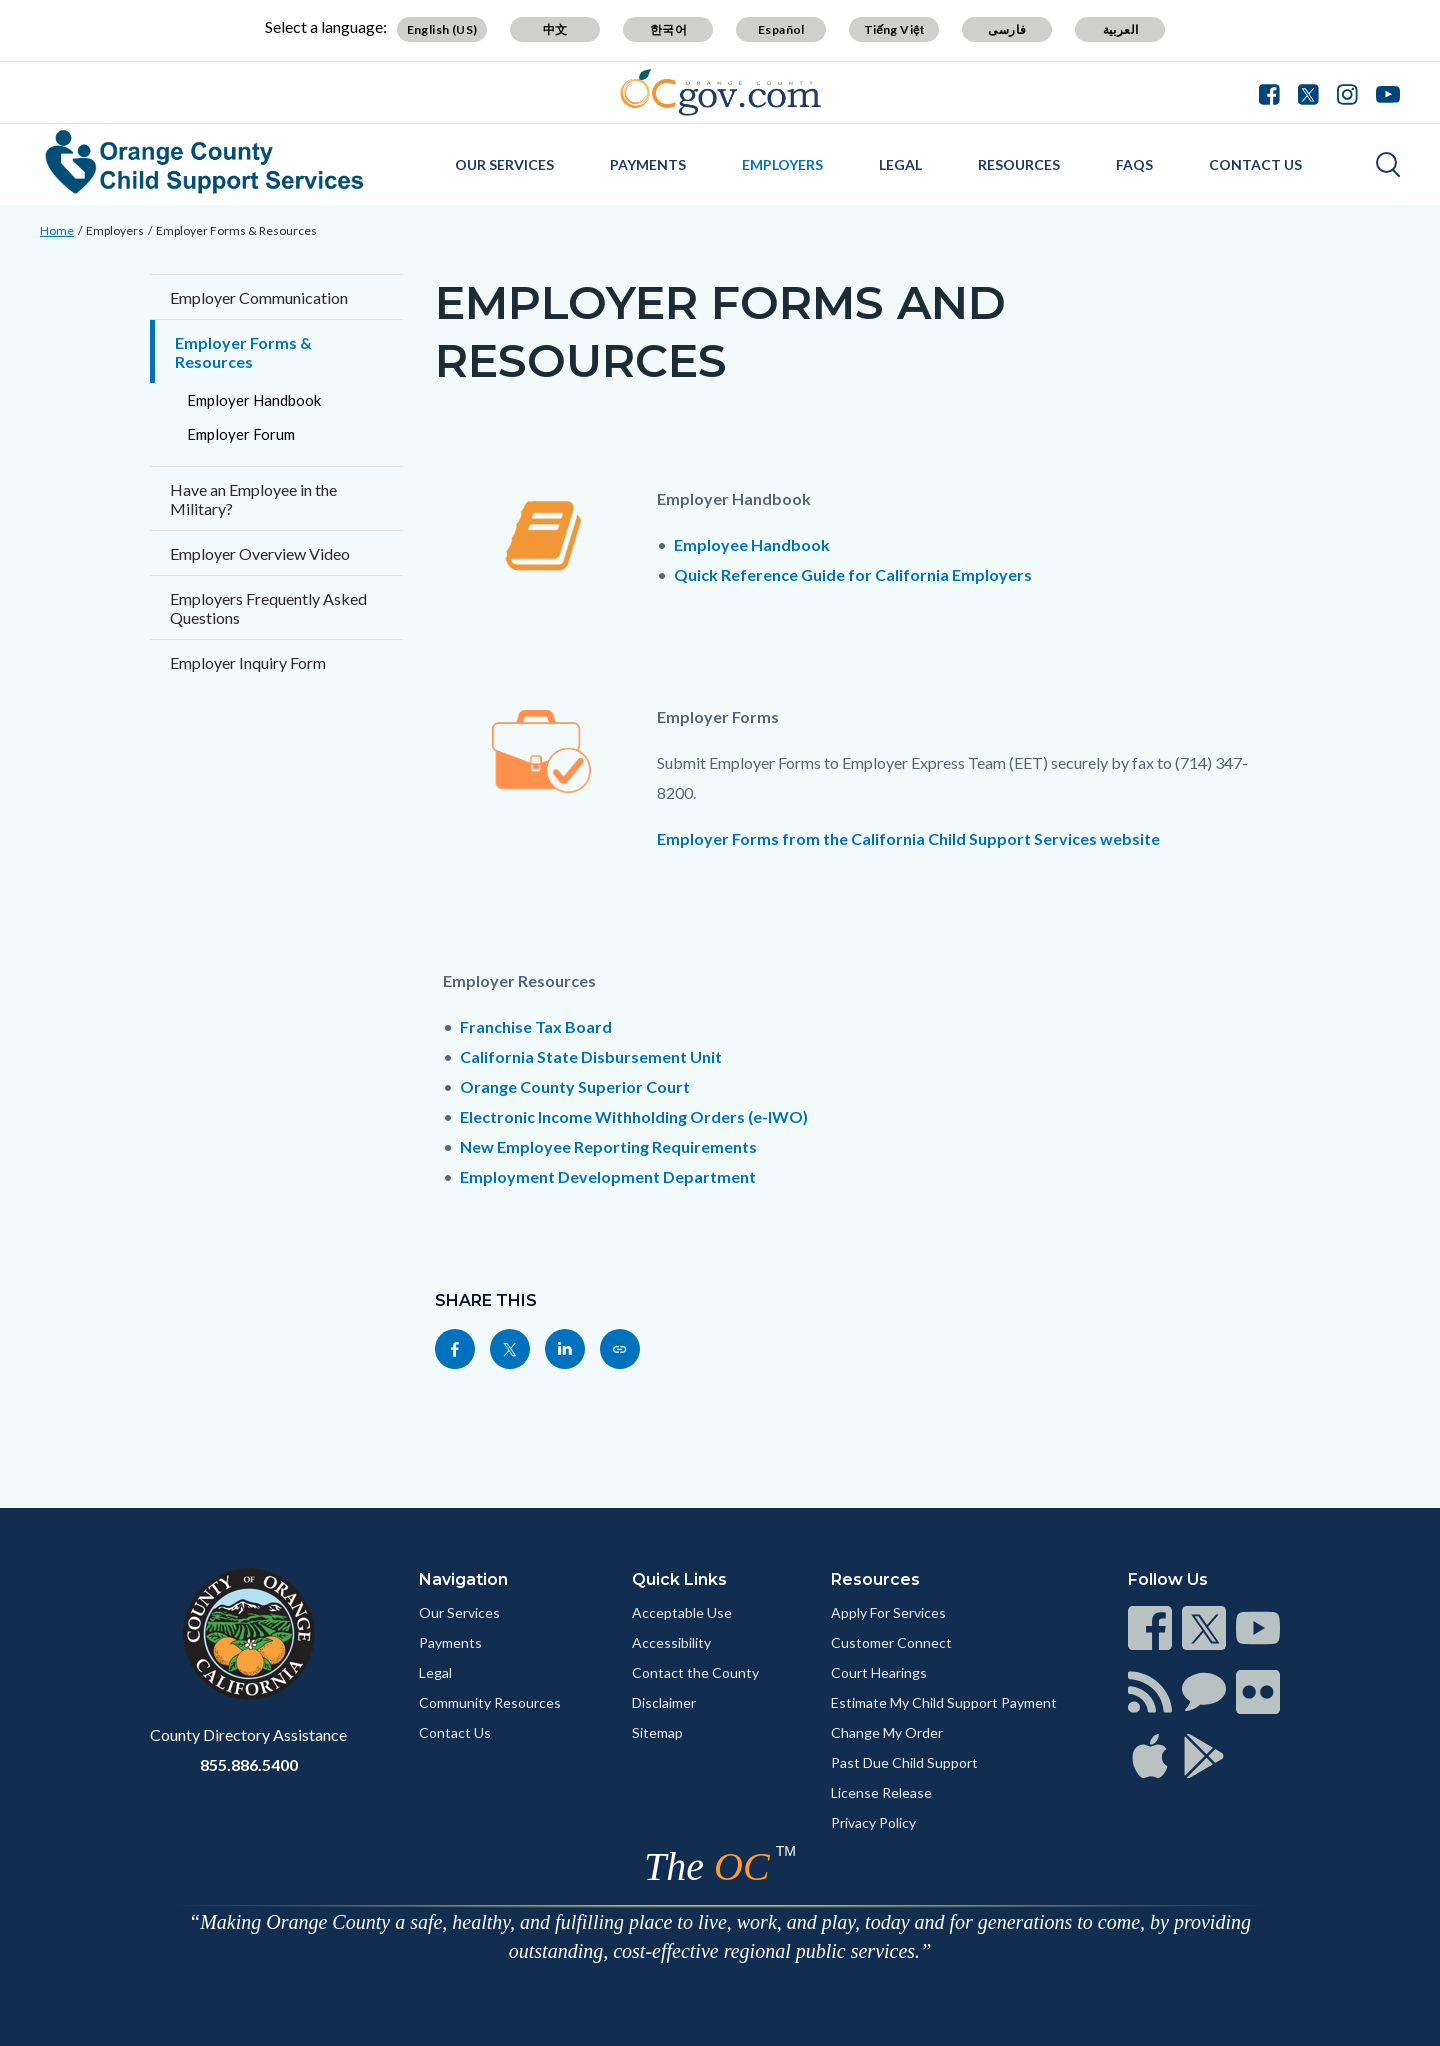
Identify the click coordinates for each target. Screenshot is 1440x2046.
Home (57, 230)
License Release (881, 1792)
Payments (648, 164)
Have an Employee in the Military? (253, 499)
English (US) (442, 29)
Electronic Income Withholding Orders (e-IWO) (634, 1116)
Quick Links (679, 1579)
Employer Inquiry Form (248, 662)
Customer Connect (891, 1642)
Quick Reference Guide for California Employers (853, 574)
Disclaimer (664, 1702)
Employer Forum (241, 434)
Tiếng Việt (895, 29)
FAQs (1134, 164)
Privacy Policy (873, 1822)
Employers (782, 164)
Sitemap (657, 1732)
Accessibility (671, 1642)
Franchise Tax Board (536, 1026)
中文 (555, 29)
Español (781, 29)
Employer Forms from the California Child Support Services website (908, 838)
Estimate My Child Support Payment (944, 1702)
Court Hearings (879, 1672)
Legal (900, 164)
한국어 (668, 29)
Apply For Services (888, 1612)
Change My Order (887, 1732)
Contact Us (1255, 164)
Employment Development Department (608, 1176)
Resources (1019, 164)
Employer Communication (259, 297)
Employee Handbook (752, 544)
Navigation (463, 1579)
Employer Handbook (254, 400)
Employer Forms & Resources (236, 230)
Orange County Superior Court (575, 1086)
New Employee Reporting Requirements (608, 1146)
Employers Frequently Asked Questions (268, 608)
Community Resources (490, 1702)
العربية (1121, 29)
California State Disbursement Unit (591, 1056)
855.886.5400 (249, 1764)
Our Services (504, 164)
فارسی (1007, 29)
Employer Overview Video (260, 553)
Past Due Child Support (904, 1762)
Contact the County (695, 1672)
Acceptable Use (682, 1612)
